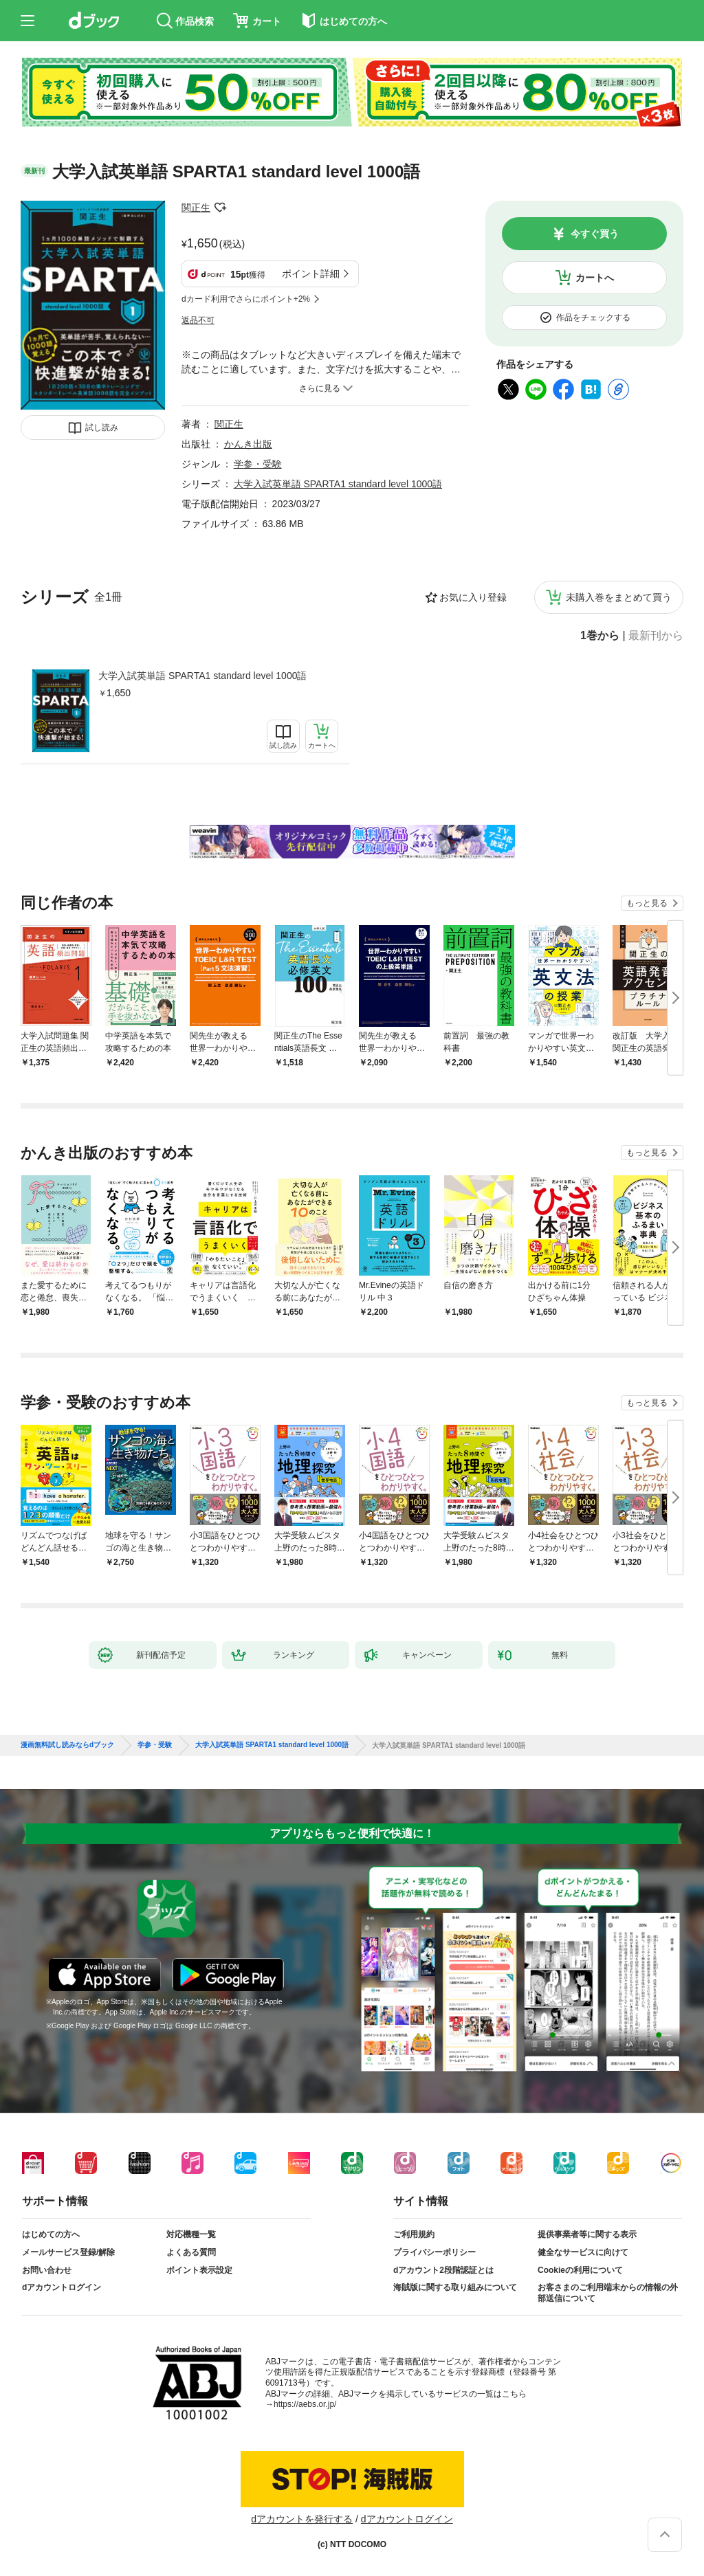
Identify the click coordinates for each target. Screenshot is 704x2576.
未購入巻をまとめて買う (619, 597)
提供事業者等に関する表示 (587, 2234)
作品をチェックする (593, 317)
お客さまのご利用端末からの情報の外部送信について (608, 2293)
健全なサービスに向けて (583, 2252)
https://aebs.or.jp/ (305, 2404)
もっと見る (647, 903)
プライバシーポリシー (434, 2252)
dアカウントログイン (61, 2287)
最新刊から (655, 635)
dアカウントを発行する (302, 2518)
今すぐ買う (595, 233)
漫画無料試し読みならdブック (67, 1745)
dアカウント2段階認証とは (443, 2270)
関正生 (196, 207)
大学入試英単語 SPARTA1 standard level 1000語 (202, 675)
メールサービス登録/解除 (68, 2252)
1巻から (599, 635)
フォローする (220, 207)
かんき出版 (248, 443)
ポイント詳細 (311, 273)
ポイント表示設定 (199, 2270)
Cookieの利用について (580, 2270)
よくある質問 (191, 2252)
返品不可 (198, 320)
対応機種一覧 (191, 2234)
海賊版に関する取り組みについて (455, 2287)
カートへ (594, 277)
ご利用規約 (413, 2234)
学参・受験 (258, 463)
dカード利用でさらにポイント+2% (246, 299)
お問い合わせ (47, 2270)
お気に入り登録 (473, 597)
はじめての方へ (51, 2234)
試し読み (101, 427)
